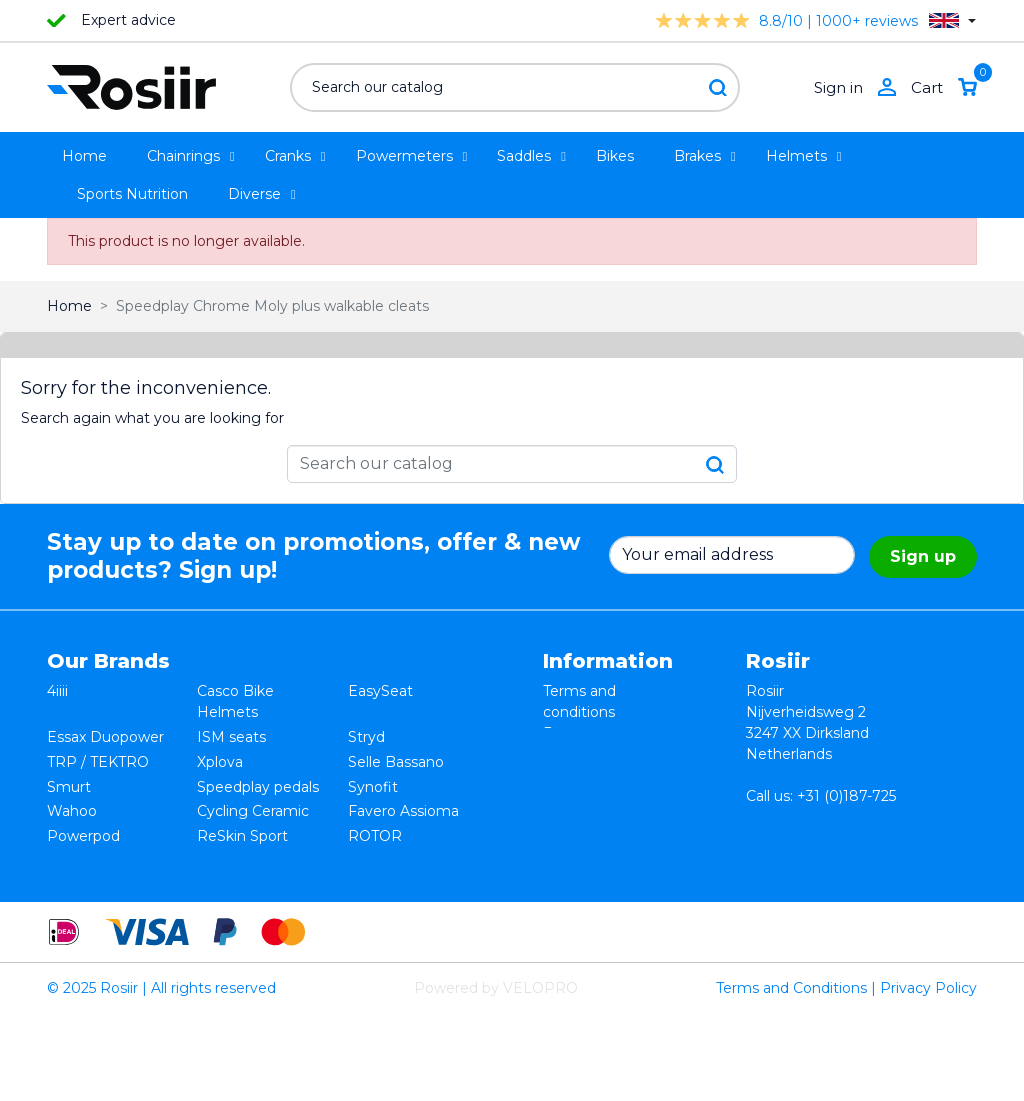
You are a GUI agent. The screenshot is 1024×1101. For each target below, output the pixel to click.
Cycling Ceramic (253, 796)
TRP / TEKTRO (98, 754)
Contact (571, 796)
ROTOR (375, 817)
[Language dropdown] (952, 20)
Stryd (366, 733)
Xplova (220, 754)
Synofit (373, 775)
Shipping (573, 775)
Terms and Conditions (791, 1075)
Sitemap (572, 817)
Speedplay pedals (258, 775)
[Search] (515, 87)
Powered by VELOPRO (496, 1075)
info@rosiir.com (800, 859)
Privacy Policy (928, 1075)
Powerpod (83, 817)
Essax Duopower (105, 733)
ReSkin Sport (242, 817)
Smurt (69, 775)
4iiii (57, 691)
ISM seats (231, 733)
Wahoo (72, 796)
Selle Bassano (396, 754)
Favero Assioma (403, 796)
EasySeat (380, 691)
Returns (571, 733)
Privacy (568, 754)
